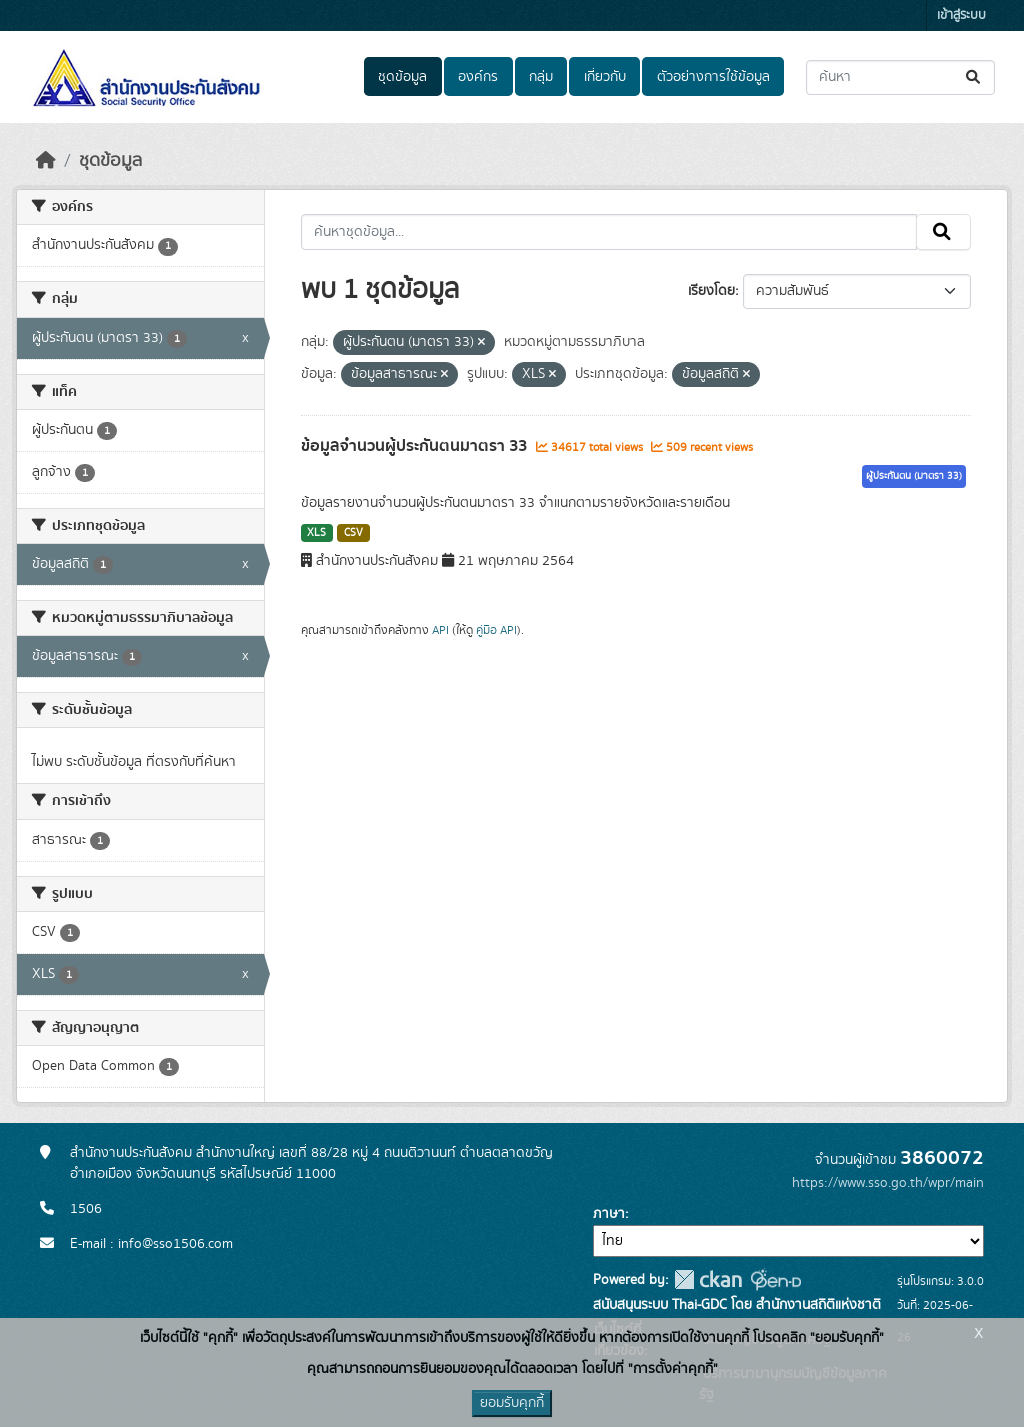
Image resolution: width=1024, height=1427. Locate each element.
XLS (316, 533)
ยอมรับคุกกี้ (512, 1403)
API (440, 630)
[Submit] (974, 77)
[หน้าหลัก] (46, 161)
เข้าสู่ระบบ (961, 15)
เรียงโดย (711, 291)
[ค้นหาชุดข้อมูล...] (900, 77)
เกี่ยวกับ (605, 77)
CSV (353, 533)
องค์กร (478, 77)
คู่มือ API (496, 630)
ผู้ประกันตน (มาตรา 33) (914, 476)
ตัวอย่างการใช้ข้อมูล (713, 77)
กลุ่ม (541, 77)
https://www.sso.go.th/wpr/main (888, 1183)
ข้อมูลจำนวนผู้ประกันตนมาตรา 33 (416, 446)
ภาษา (609, 1214)
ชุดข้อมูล (402, 77)
